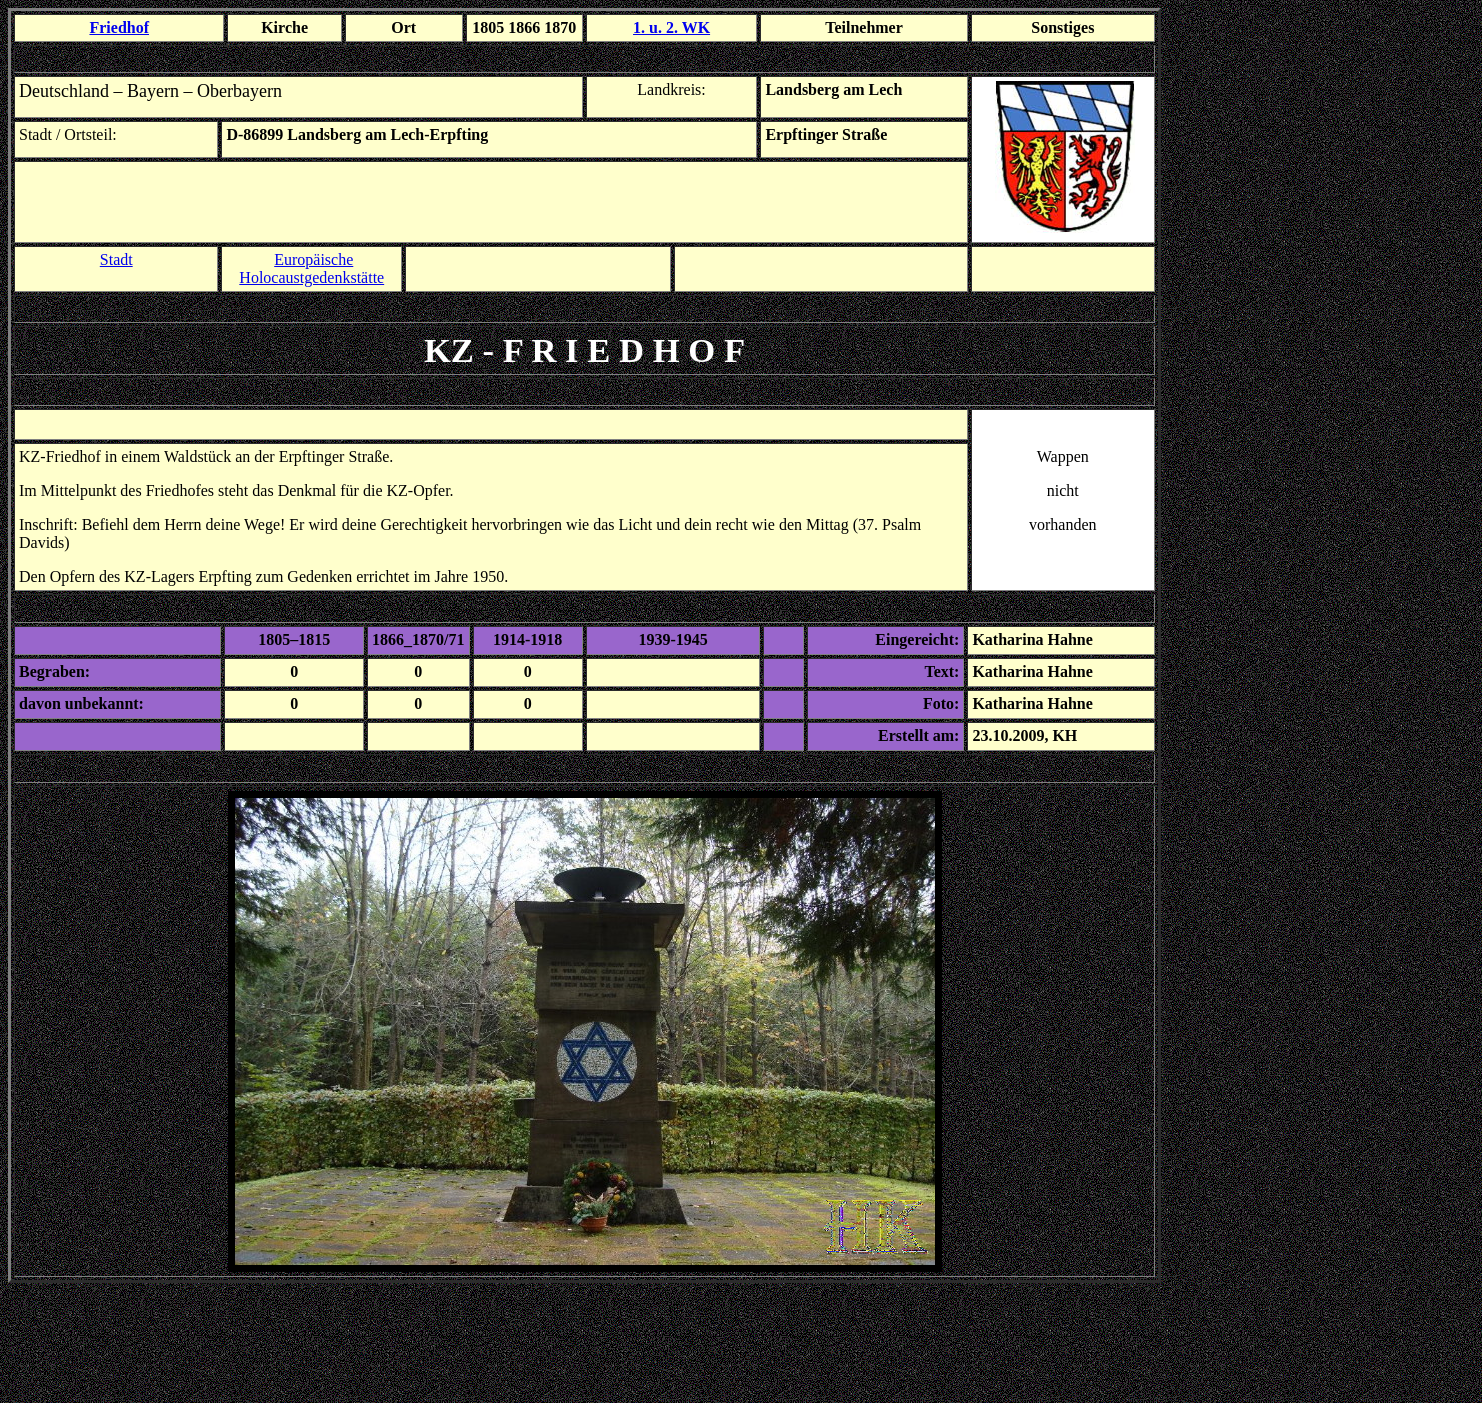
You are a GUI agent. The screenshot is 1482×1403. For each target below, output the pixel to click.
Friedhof (119, 27)
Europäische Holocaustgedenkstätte (311, 268)
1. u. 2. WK (671, 27)
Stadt (116, 259)
